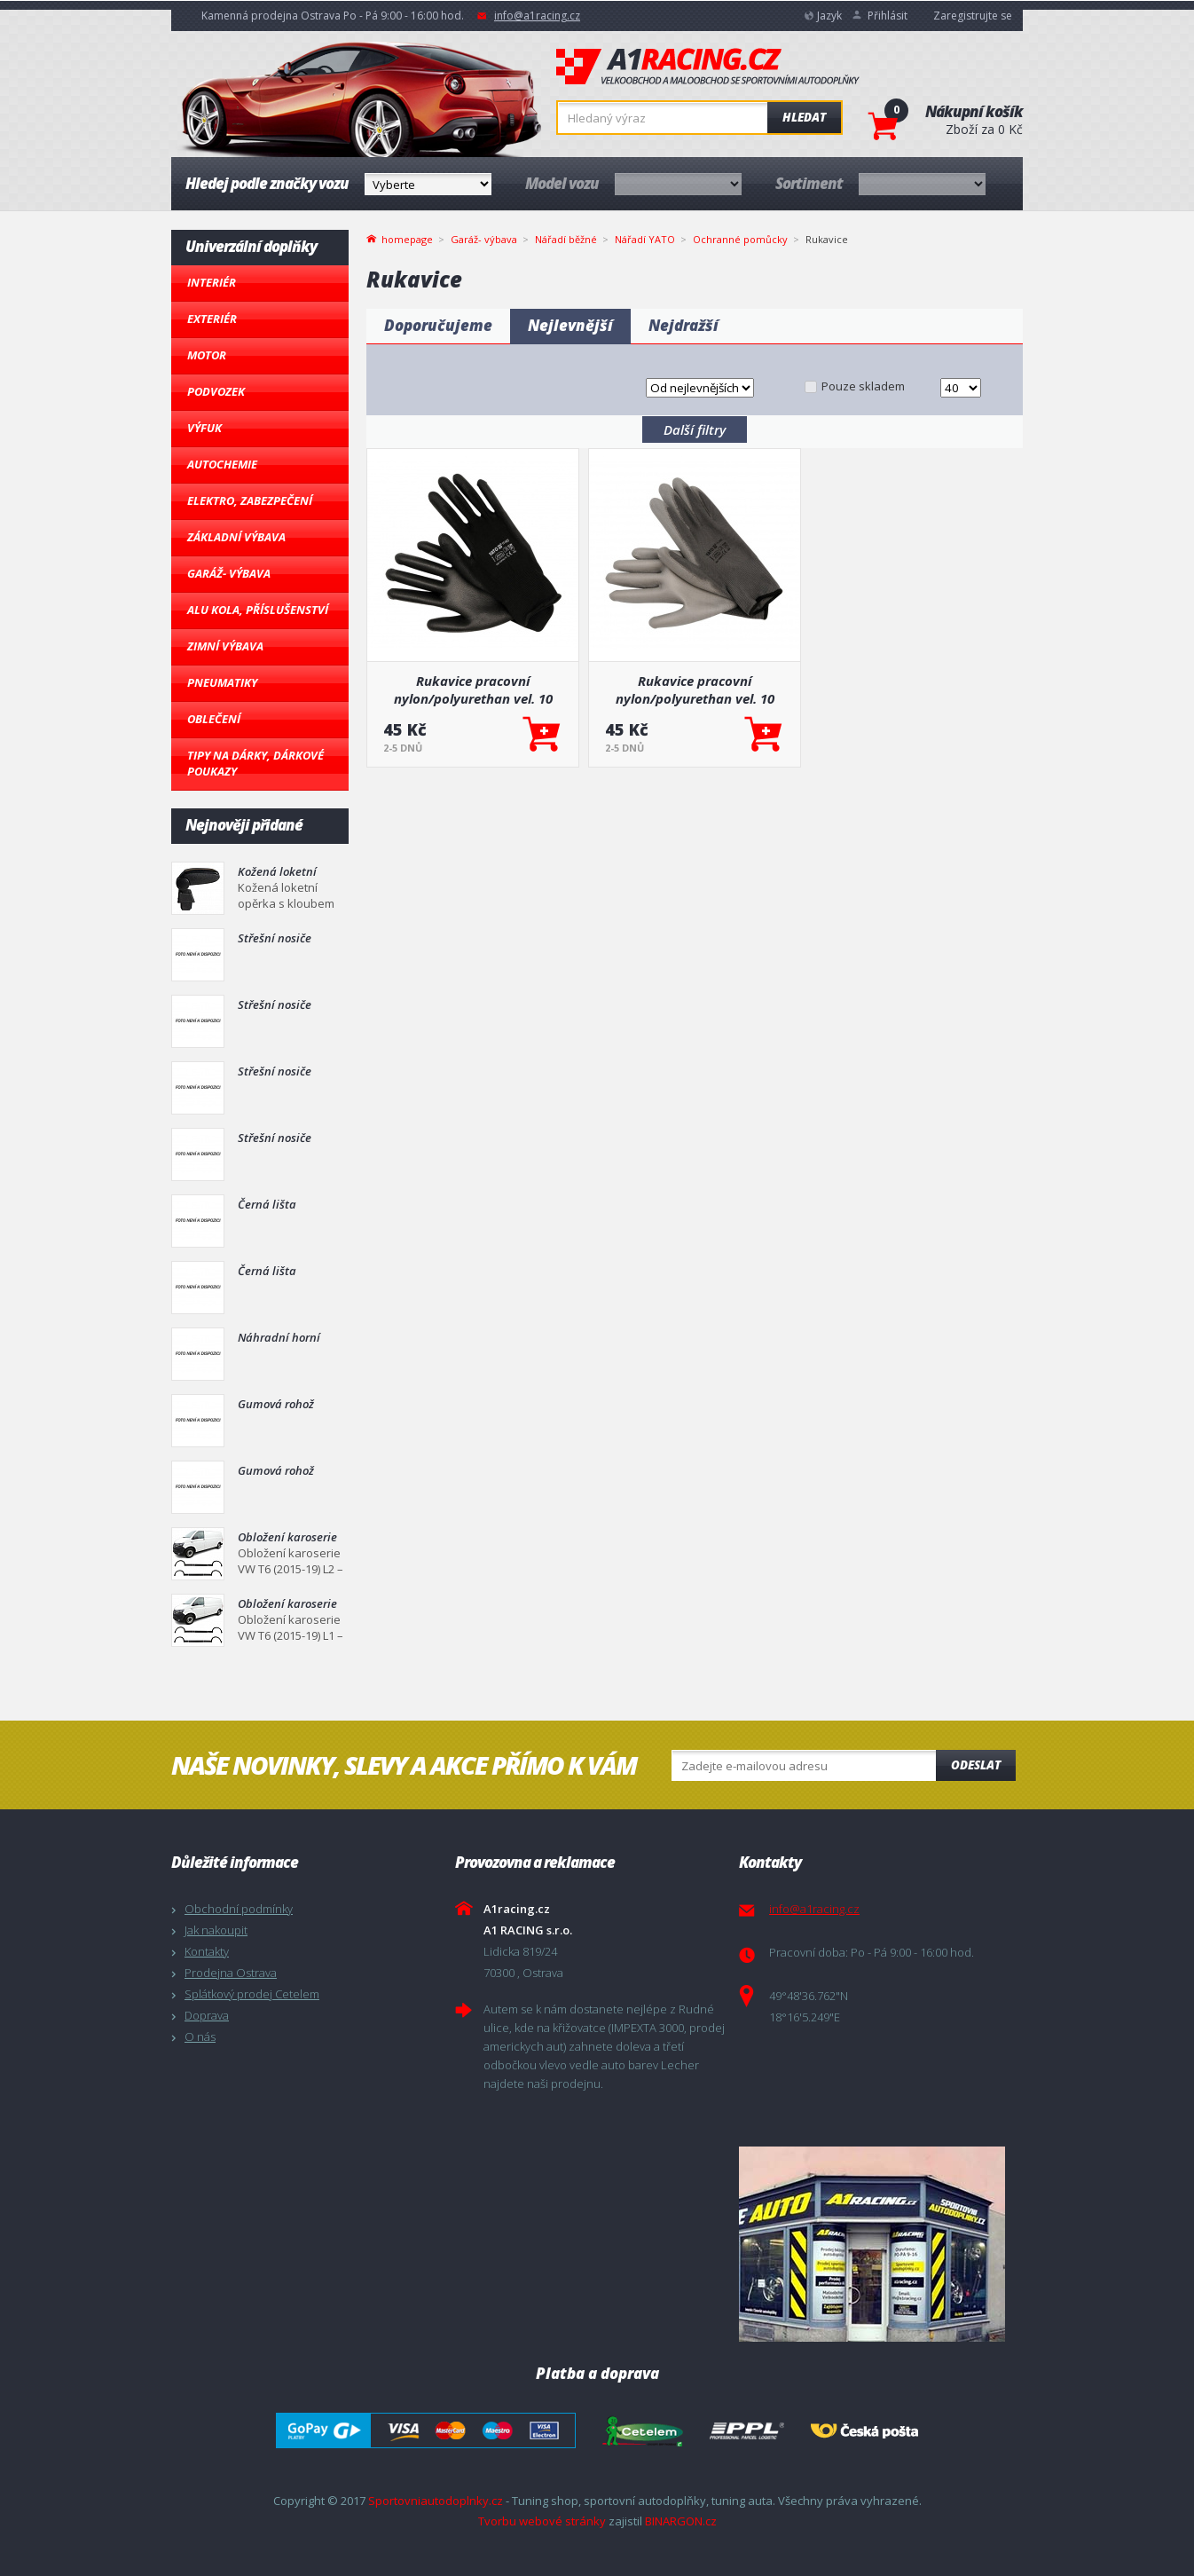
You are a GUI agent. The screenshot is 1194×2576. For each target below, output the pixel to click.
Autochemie (222, 464)
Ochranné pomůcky (740, 239)
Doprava (207, 2015)
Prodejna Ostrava (231, 1973)
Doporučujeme (438, 325)
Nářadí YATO (645, 239)
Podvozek (216, 391)
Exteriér (212, 319)
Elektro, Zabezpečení (249, 500)
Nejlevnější (570, 325)
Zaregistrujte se (972, 15)
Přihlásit (887, 15)
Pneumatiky (222, 682)
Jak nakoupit (216, 1930)
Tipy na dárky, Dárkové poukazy (255, 763)
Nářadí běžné (566, 239)
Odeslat (976, 1765)
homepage (407, 237)
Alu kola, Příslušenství (257, 610)
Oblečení (213, 719)
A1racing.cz (708, 66)
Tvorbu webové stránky (542, 2521)
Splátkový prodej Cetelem (252, 1994)
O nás (200, 2036)
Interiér (211, 282)
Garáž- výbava (229, 573)
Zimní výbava (225, 646)
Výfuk (204, 428)
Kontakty (207, 1951)
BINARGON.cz (681, 2521)
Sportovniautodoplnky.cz (435, 2501)
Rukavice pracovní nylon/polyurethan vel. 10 (473, 689)
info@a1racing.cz (537, 15)
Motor (206, 355)
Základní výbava (236, 537)
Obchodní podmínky (239, 1909)
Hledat (804, 117)
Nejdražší (683, 325)
